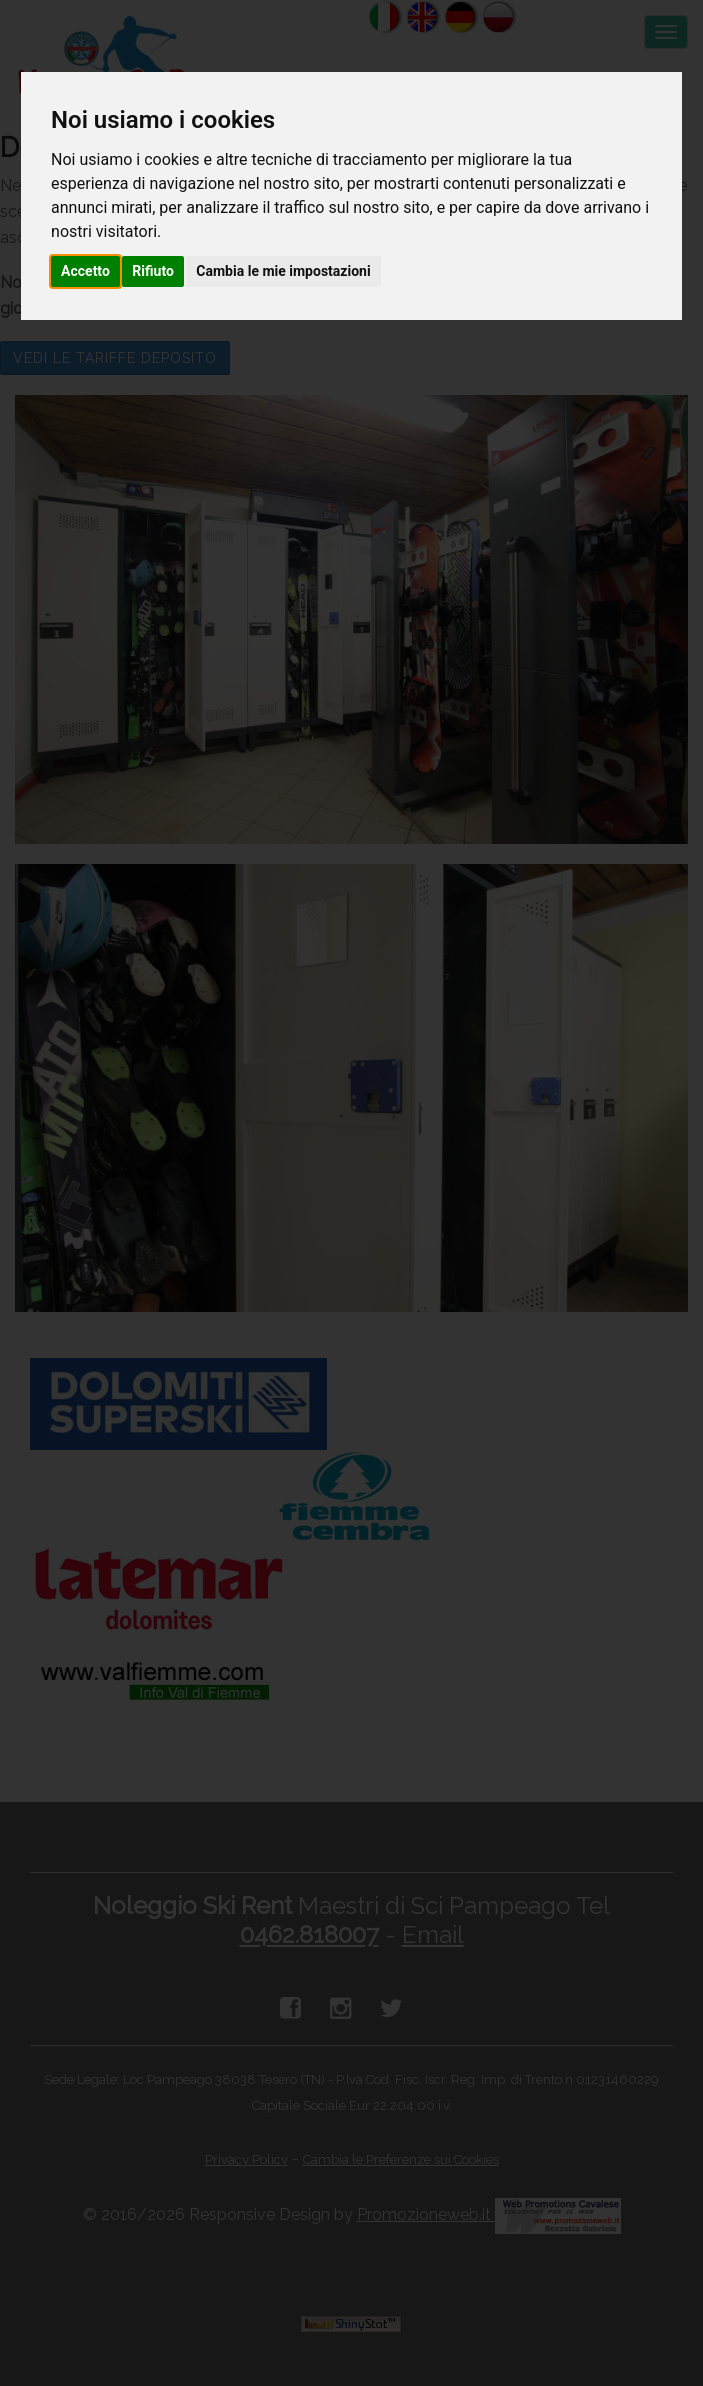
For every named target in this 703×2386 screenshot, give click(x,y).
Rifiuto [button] (153, 271)
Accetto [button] (85, 271)
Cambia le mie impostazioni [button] (283, 271)
